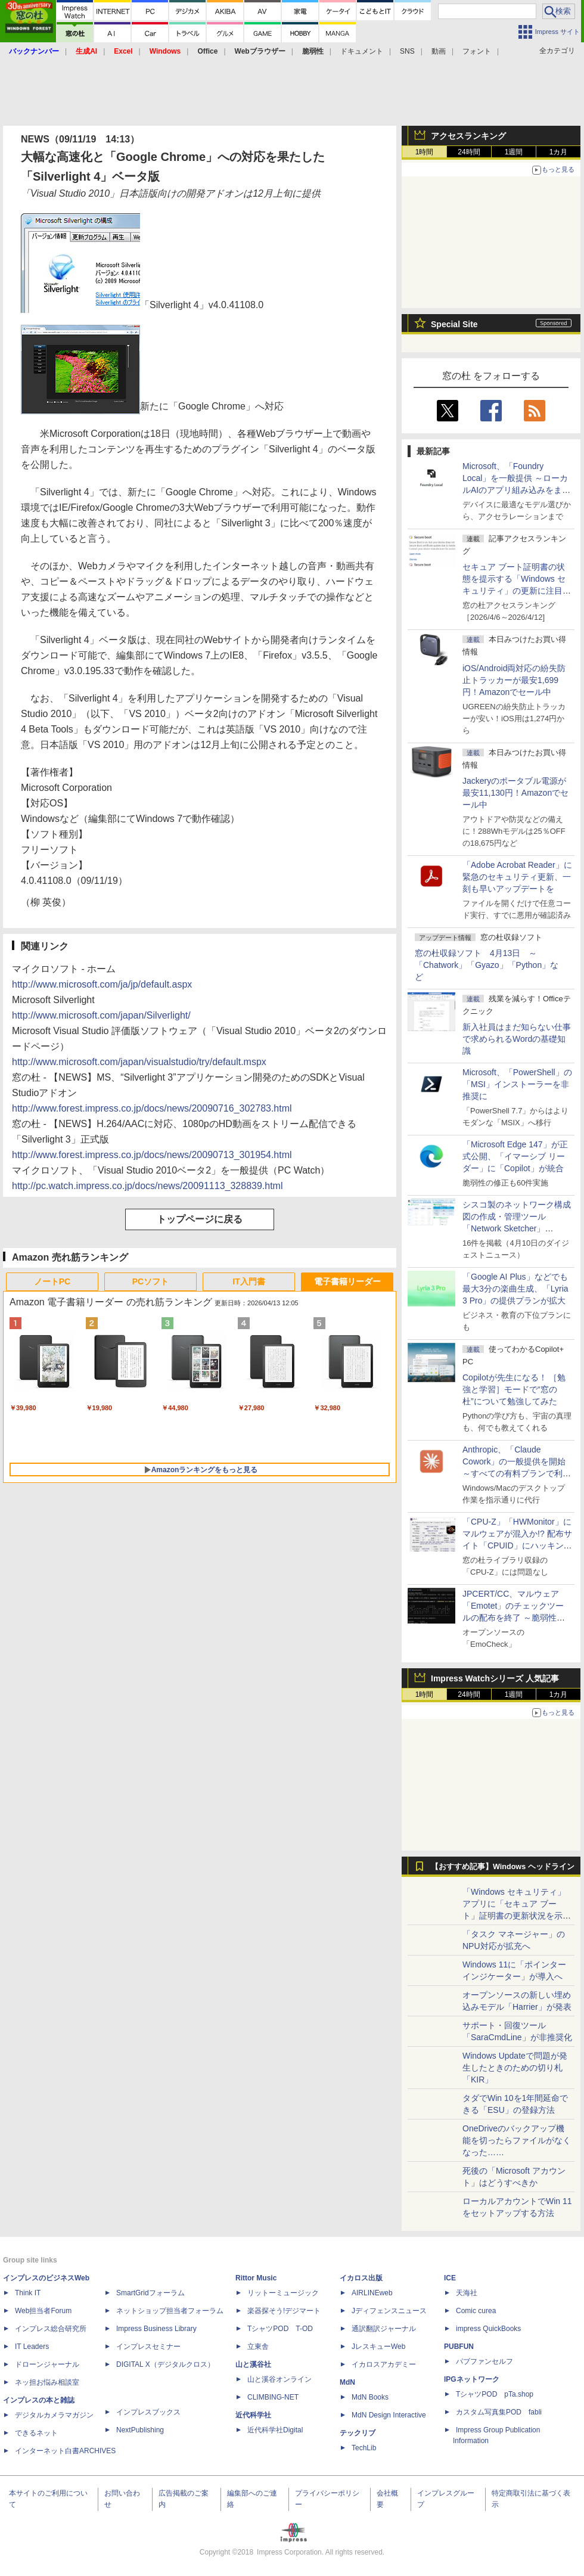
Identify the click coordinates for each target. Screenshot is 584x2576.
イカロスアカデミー (384, 2364)
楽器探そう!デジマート (284, 2311)
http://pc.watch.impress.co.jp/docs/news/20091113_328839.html (147, 1186)
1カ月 (558, 152)
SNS (407, 51)
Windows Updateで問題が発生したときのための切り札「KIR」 (514, 2067)
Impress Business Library (156, 2328)
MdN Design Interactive (389, 2415)
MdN (347, 2382)
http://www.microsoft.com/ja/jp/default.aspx (102, 984)
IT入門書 (248, 1281)
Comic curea (476, 2311)
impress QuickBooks (488, 2328)
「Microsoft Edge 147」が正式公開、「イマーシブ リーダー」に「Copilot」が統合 (515, 1156)
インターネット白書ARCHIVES (65, 2451)
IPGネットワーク (471, 2379)
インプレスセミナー (148, 2346)
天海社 (466, 2293)
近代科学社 (253, 2415)
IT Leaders (32, 2346)
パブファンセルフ (484, 2361)
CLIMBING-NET (273, 2397)
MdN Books (370, 2397)
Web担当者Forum (43, 2311)
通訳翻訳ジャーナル (384, 2328)
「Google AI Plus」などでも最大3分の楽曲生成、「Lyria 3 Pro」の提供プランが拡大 (515, 1288)
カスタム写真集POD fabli (499, 2412)
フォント (476, 51)
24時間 (469, 152)
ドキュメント (361, 51)
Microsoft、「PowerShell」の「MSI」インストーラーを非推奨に (517, 1084)
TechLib (364, 2448)
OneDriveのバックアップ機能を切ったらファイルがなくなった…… (516, 2140)
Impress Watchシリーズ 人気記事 (495, 1678)
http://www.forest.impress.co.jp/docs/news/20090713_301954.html (152, 1155)
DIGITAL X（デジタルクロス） (165, 2364)
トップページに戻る (200, 1219)
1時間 (424, 152)
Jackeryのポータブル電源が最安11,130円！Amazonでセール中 (515, 792)
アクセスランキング (468, 136)
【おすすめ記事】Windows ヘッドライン (502, 1867)
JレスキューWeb (378, 2346)
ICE (450, 2278)
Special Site (454, 324)
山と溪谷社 (253, 2364)
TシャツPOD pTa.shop (494, 2394)
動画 (438, 51)
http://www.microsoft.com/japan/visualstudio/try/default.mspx (139, 1062)
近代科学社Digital (275, 2430)
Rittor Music (256, 2278)
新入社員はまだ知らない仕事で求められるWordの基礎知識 (516, 1039)
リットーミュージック (283, 2293)
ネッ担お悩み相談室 (47, 2382)
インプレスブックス (148, 2412)
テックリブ (357, 2433)
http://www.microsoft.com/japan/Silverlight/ (101, 1015)
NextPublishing (140, 2430)
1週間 (514, 152)
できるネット (36, 2433)
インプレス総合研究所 (50, 2328)
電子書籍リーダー (347, 1281)
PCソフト (150, 1281)
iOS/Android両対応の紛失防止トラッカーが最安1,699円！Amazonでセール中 (514, 680)
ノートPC (52, 1281)
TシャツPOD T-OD (280, 2328)
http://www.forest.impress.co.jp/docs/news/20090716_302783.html (152, 1108)
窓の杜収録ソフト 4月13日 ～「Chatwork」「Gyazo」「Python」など (486, 965)
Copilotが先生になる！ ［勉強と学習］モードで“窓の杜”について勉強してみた (514, 1389)
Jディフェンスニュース (389, 2311)
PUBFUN (459, 2346)
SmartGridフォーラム (150, 2293)
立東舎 (258, 2346)
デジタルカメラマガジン (54, 2415)
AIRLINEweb (372, 2293)
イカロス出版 (361, 2278)
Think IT (28, 2293)
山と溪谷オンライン (279, 2379)
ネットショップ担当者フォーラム (169, 2311)
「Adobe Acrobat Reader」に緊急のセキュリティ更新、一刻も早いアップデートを (517, 876)
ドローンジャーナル (47, 2364)
